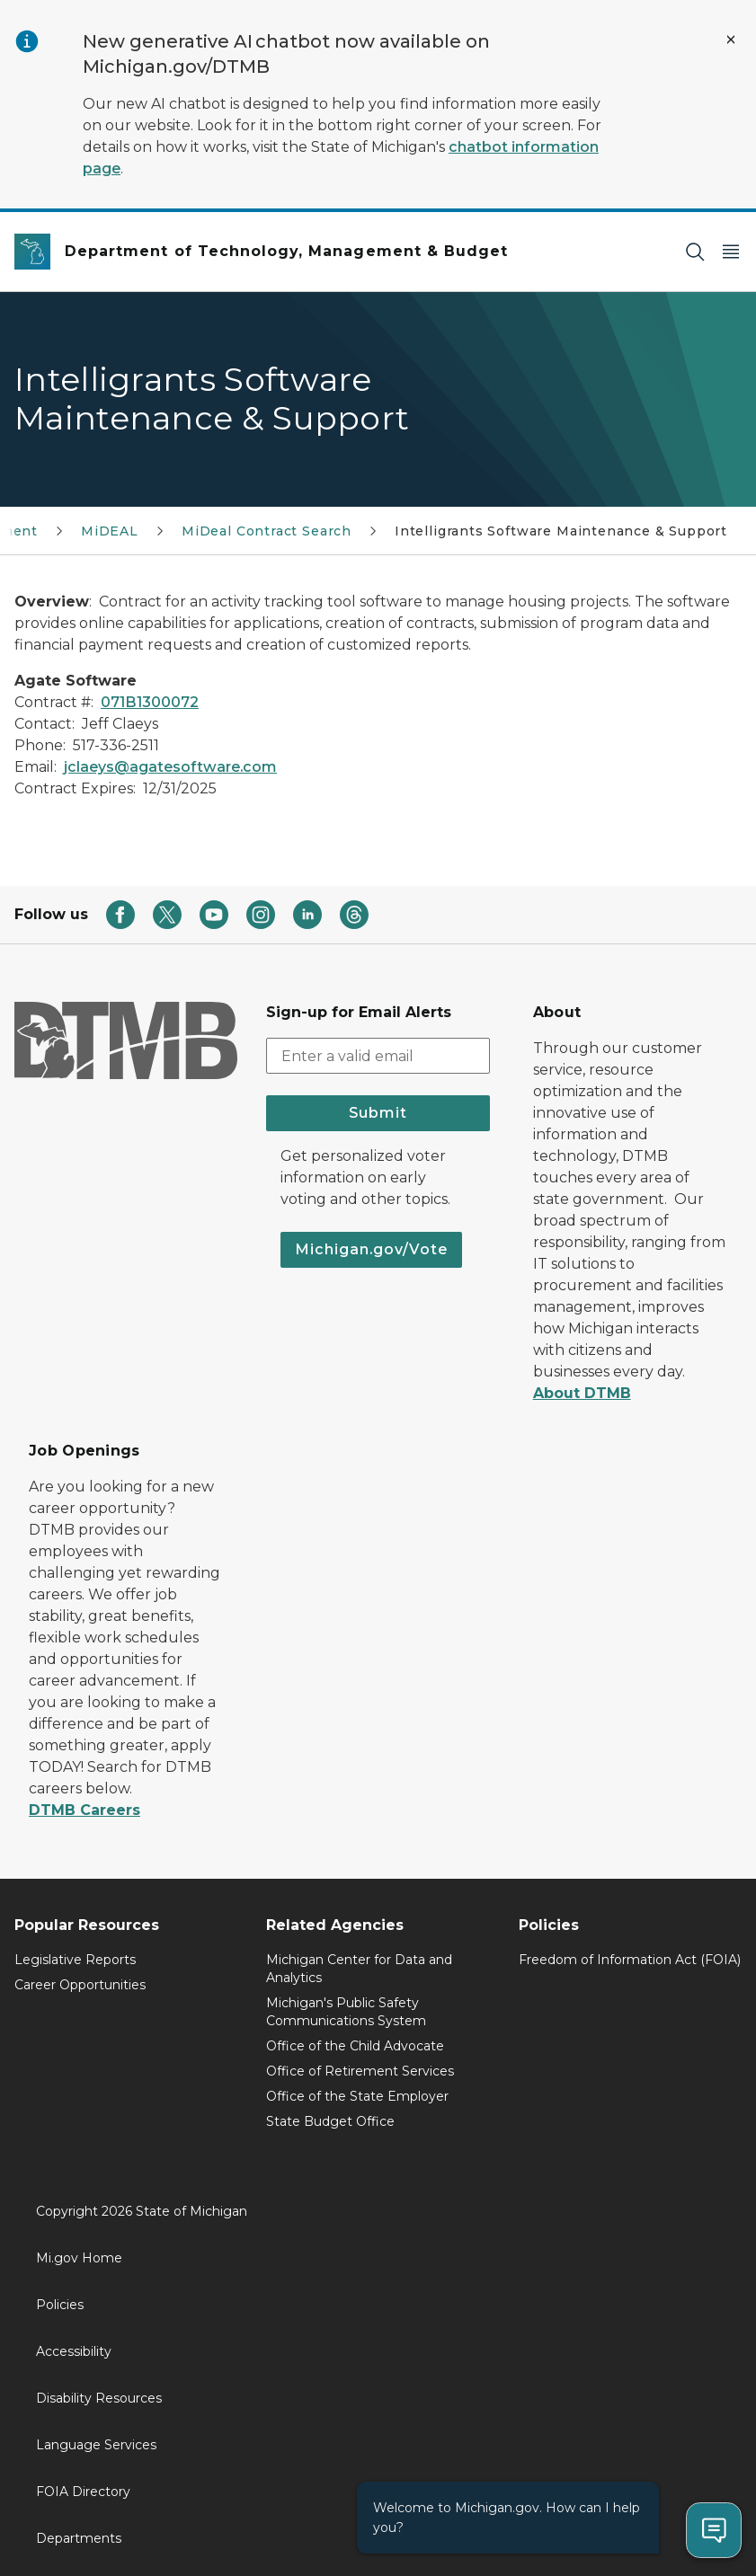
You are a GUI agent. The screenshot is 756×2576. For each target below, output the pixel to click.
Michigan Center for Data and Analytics (359, 1969)
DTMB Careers (84, 1810)
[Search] (695, 252)
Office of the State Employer (357, 2096)
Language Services (96, 2445)
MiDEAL (109, 531)
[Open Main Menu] (731, 252)
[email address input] (377, 1056)
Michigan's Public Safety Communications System (346, 2012)
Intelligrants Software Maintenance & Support (561, 531)
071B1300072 (150, 702)
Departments (78, 2538)
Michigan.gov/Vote (371, 1249)
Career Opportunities (80, 1985)
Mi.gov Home (79, 2258)
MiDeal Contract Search (266, 531)
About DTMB (582, 1393)
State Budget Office (330, 2121)
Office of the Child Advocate (355, 2046)
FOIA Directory (83, 2491)
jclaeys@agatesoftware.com (170, 766)
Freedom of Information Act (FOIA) (630, 1960)
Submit (378, 1112)
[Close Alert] (731, 40)
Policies (60, 2305)
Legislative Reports (75, 1960)
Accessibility (73, 2351)
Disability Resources (99, 2398)
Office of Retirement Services (360, 2071)
